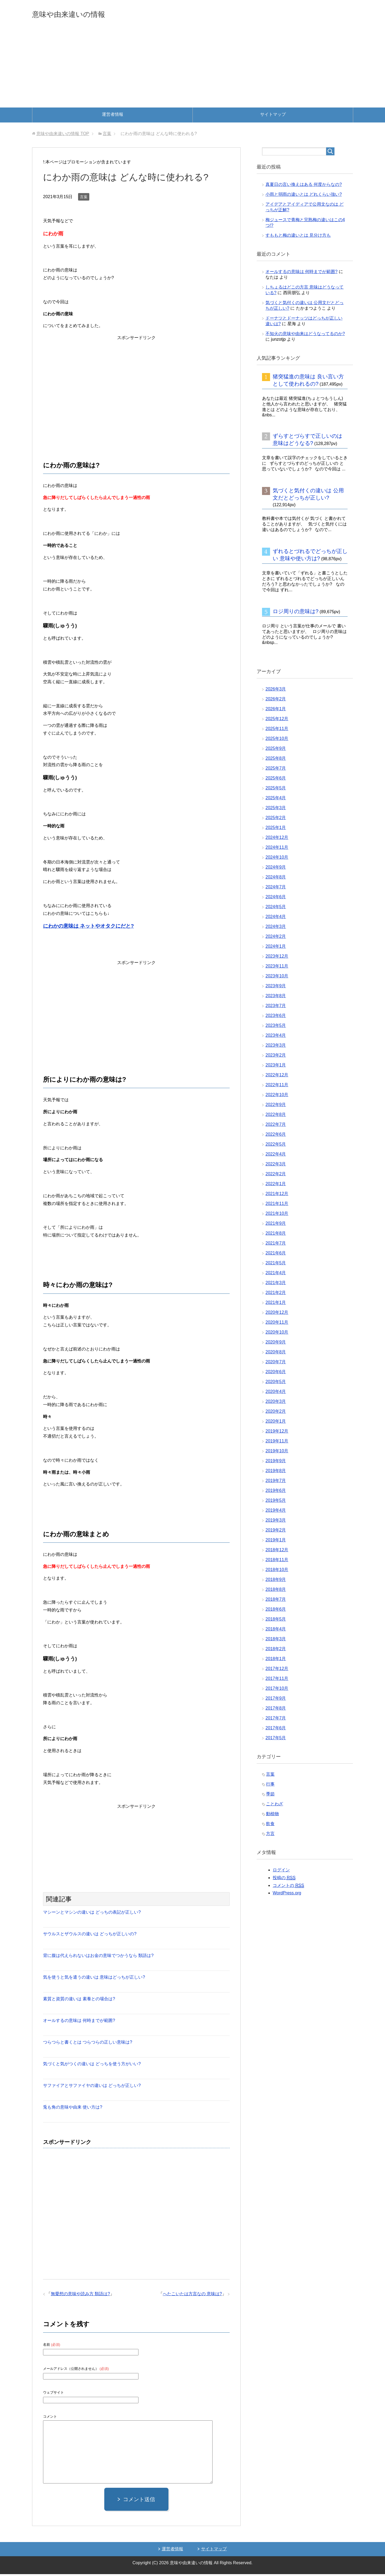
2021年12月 (276, 1195)
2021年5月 (275, 1264)
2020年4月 (275, 1393)
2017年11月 (276, 1680)
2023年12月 (276, 958)
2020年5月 (275, 1383)
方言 (270, 1835)
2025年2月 (275, 819)
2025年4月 (275, 799)
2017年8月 (275, 1710)
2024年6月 (275, 898)
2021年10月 (276, 1215)
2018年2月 (275, 1650)
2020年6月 (275, 1373)
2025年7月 (275, 770)
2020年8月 (275, 1354)
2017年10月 (276, 1690)
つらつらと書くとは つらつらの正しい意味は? (87, 2044)
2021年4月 (275, 1274)
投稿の (284, 1879)
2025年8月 (275, 760)
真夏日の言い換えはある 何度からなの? (303, 186)
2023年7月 (275, 1007)
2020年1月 (275, 1423)
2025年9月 (275, 750)
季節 (270, 1796)
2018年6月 (275, 1611)
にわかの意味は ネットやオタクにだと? (88, 928)
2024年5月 (275, 908)
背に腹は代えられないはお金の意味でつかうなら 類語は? (98, 1957)
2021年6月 (275, 1255)
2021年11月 (276, 1205)
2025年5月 (275, 790)
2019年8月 (275, 1472)
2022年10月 (276, 1096)
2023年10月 (276, 978)
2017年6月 (275, 1729)
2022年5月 (275, 1146)
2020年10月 (276, 1334)
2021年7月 (275, 1245)
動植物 (272, 1815)
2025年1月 (275, 829)
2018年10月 (276, 1571)
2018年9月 (275, 1581)
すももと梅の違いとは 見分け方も (298, 237)
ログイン (281, 1871)
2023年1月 (275, 1067)
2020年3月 (275, 1403)
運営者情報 (112, 116)
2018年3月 (275, 1640)
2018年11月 (276, 1561)
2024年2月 (275, 938)
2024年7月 (275, 888)
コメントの (288, 1887)
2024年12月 (276, 839)
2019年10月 (276, 1452)
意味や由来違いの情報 (80, 14)
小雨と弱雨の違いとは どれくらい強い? (303, 196)
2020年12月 (276, 1314)
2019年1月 (275, 1542)
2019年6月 (275, 1492)
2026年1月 (275, 710)
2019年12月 (276, 1433)
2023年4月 (275, 1037)
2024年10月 (276, 859)
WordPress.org (287, 1894)
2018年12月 (276, 1551)
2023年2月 (275, 1057)
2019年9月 (275, 1462)
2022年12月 (276, 1076)
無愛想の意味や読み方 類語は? (80, 2295)
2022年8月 (275, 1116)
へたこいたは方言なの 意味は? (192, 2295)
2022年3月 (275, 1166)
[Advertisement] (192, 69)
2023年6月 (275, 1017)
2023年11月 (276, 968)
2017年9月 (275, 1700)
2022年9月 (275, 1106)
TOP (62, 135)
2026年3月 (275, 691)
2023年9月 (275, 987)
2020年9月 (275, 1344)
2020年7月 (275, 1363)
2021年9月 (275, 1225)
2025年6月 (275, 780)
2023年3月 (275, 1047)
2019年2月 (275, 1532)
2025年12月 (276, 720)
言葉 (83, 199)
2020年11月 (276, 1324)
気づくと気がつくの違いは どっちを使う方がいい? (92, 2065)
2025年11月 (276, 730)
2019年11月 (276, 1443)
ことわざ (274, 1805)
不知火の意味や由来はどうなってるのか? (305, 335)
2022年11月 (276, 1086)
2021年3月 (275, 1284)
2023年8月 (275, 997)
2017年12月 (276, 1670)
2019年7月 (275, 1482)
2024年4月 (275, 918)
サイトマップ (273, 116)
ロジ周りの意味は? (295, 613)
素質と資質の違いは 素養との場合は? (79, 2000)
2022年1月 (275, 1185)
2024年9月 (275, 869)
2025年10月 (276, 740)
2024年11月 (276, 849)
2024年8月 (275, 879)
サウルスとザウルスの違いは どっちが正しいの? (89, 1935)
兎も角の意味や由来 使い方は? (72, 2109)
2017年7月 (275, 1720)
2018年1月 (275, 1660)
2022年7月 (275, 1126)
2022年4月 (275, 1156)
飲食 (270, 1825)
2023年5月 (275, 1027)
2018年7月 (275, 1601)
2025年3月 (275, 809)
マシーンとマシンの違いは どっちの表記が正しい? (92, 1914)
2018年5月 (275, 1621)
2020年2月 (275, 1413)
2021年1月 (275, 1304)
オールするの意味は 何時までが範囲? (79, 2022)
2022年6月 (275, 1136)
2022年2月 (275, 1175)
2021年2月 (275, 1294)
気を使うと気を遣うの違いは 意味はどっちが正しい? (94, 1979)
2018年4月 (275, 1631)
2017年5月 (275, 1739)
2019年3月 (275, 1522)
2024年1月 (275, 948)
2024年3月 (275, 928)
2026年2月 (275, 700)
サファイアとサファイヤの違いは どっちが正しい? (92, 2087)
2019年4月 (275, 1512)
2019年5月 (275, 1502)
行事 (270, 1786)
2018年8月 (275, 1591)
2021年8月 (275, 1235)
